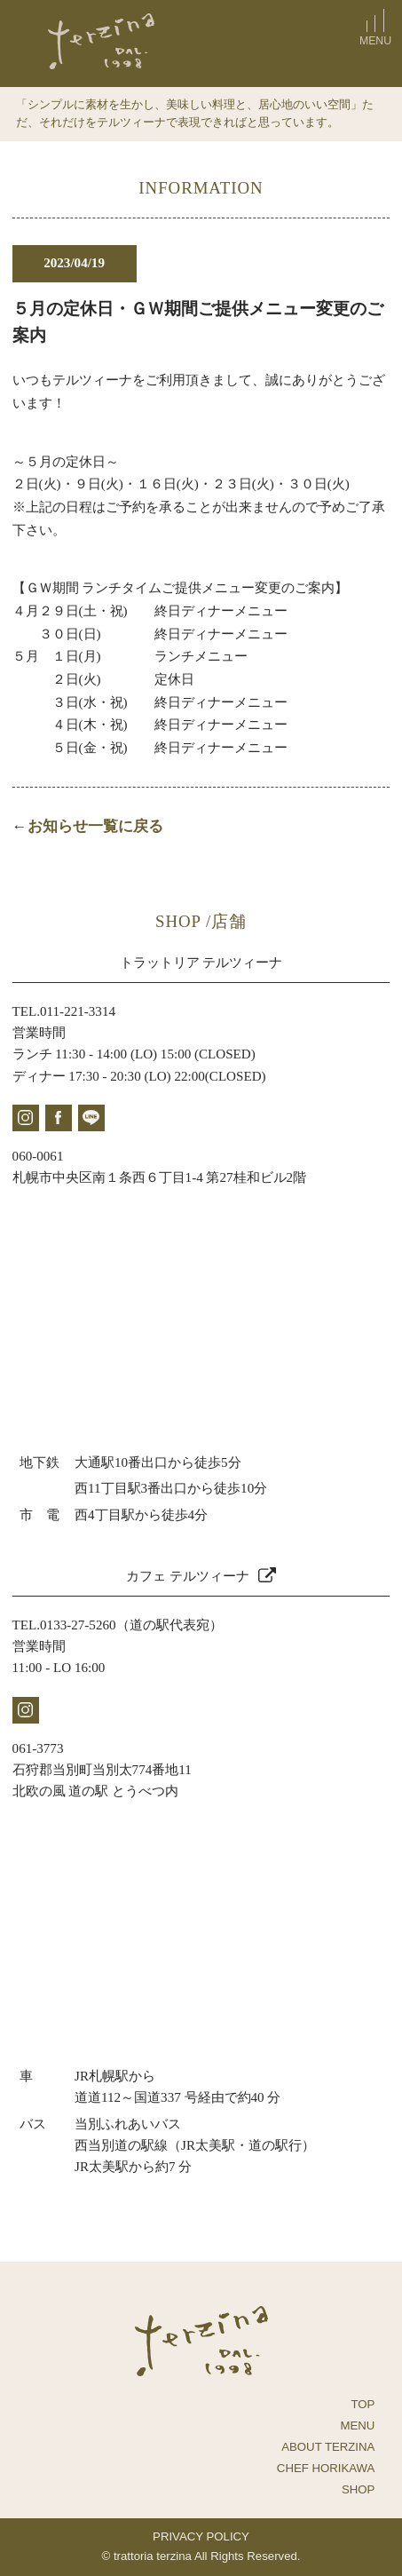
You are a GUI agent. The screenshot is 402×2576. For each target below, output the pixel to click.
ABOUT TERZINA (327, 2446)
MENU (358, 2425)
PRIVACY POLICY (201, 2536)
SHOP (358, 2489)
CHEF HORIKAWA (326, 2468)
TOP (362, 2404)
